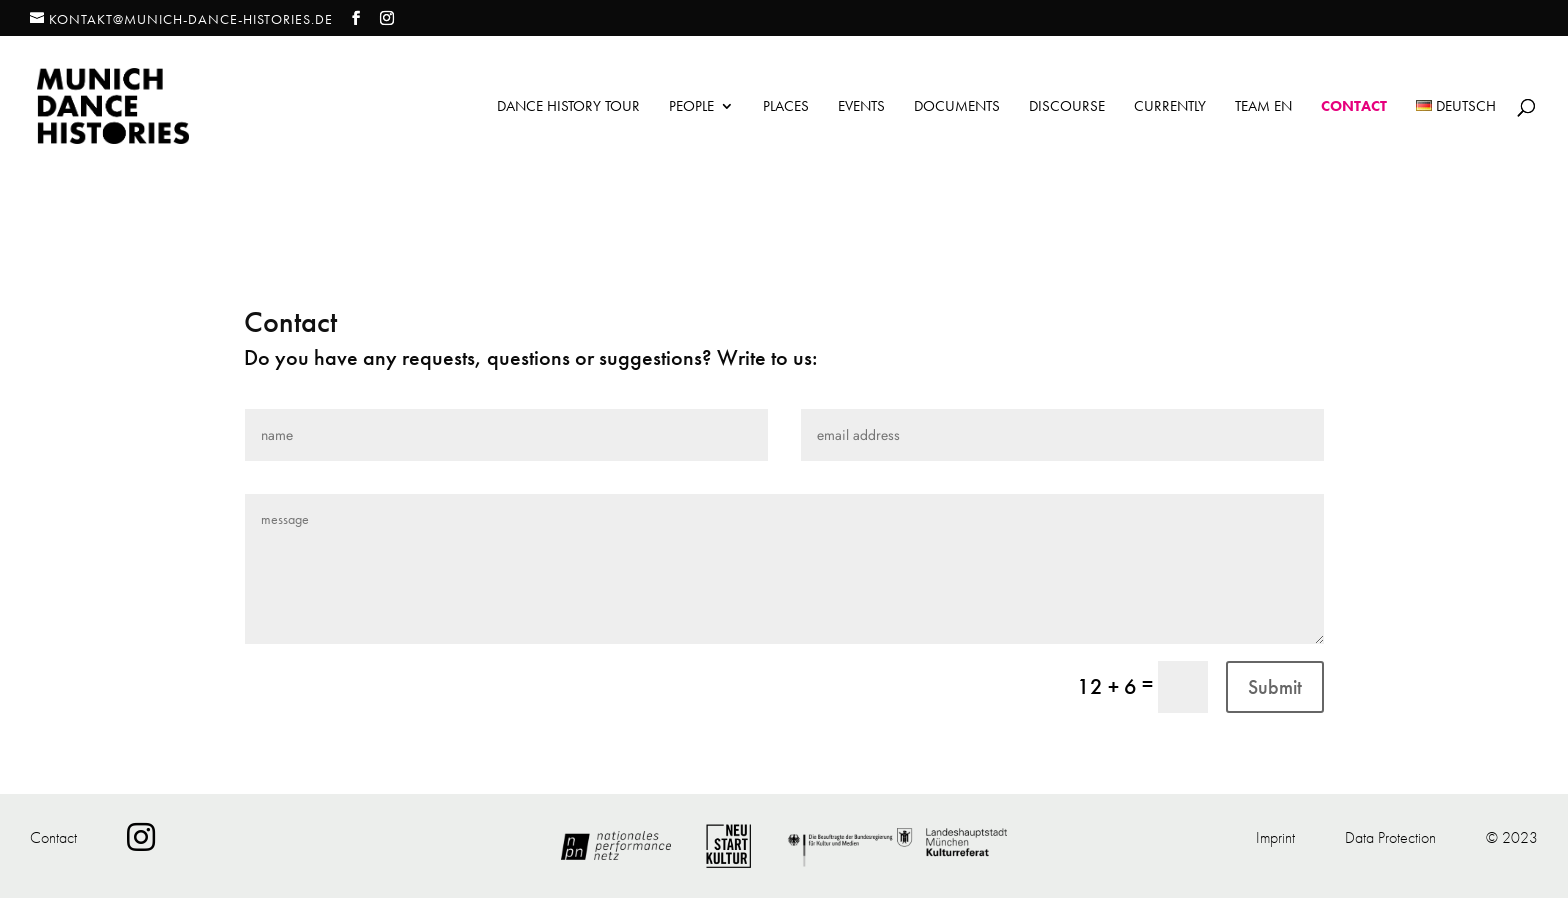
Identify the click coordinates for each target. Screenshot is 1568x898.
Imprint (1275, 837)
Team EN (1263, 107)
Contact (1354, 107)
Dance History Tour (568, 107)
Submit (1275, 687)
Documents (957, 107)
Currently (1170, 107)
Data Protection (1390, 837)
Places (786, 107)
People (691, 107)
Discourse (1067, 107)
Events (861, 107)
